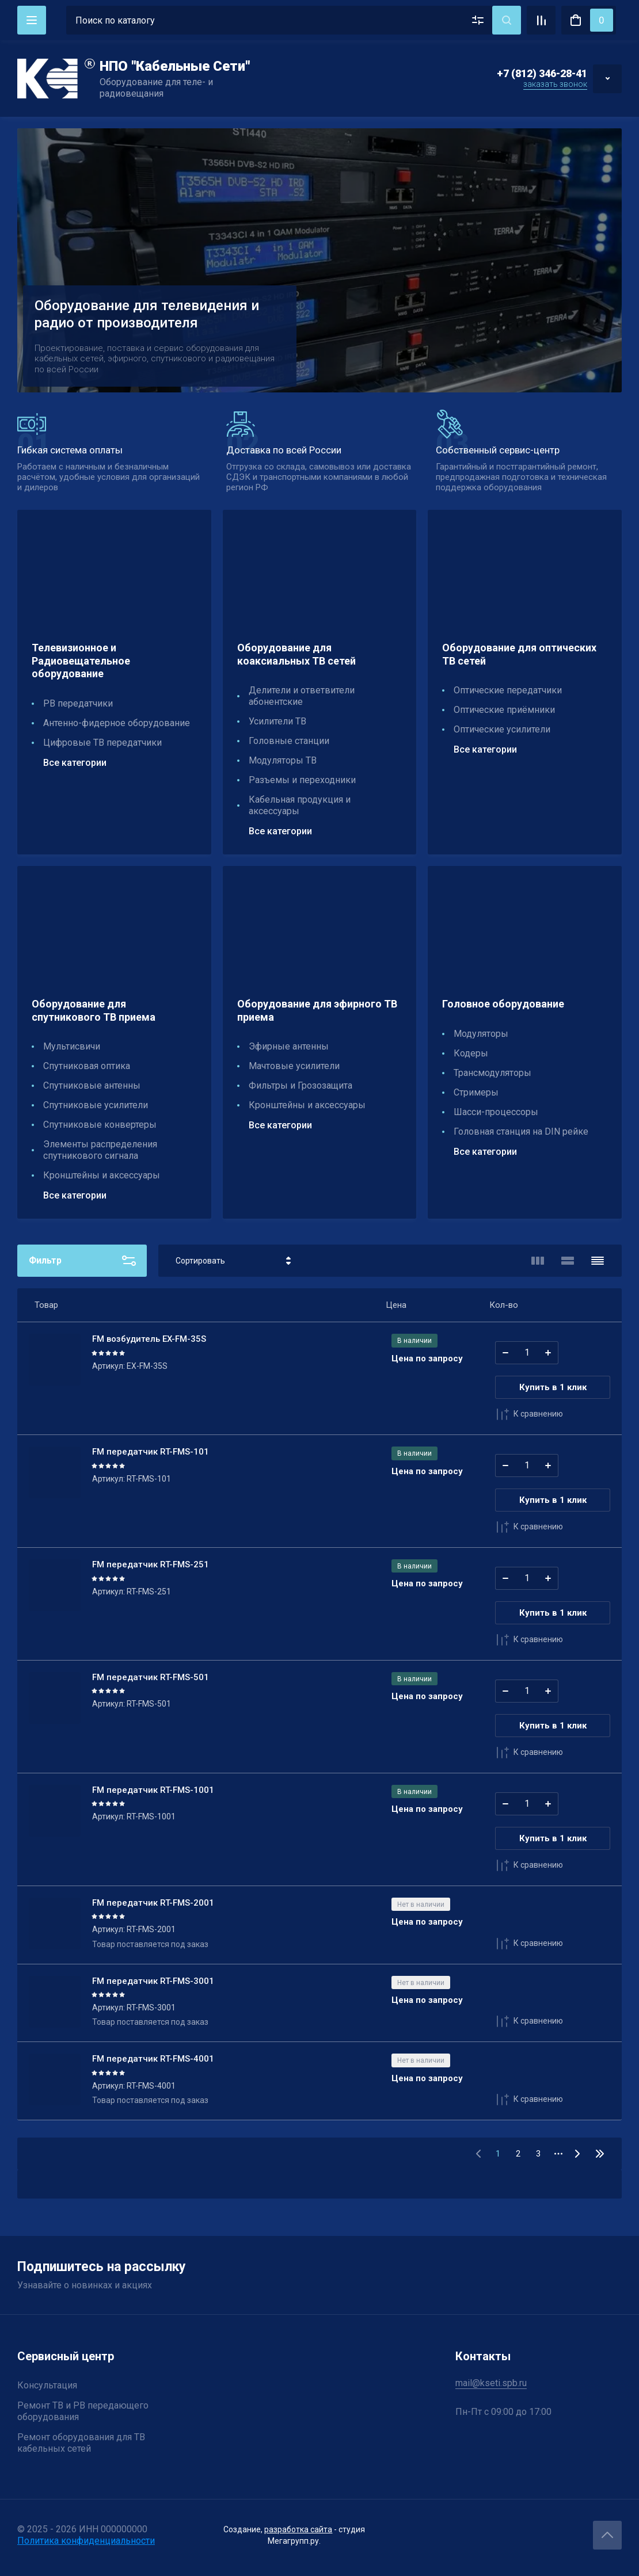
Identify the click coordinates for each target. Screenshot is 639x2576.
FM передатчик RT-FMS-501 (150, 1677)
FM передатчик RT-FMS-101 (150, 1452)
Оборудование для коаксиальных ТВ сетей (296, 654)
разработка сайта (298, 2529)
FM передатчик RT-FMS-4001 (153, 2059)
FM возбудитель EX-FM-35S (149, 1339)
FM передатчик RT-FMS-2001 (153, 1903)
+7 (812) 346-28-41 (542, 73)
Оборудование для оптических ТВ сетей (519, 654)
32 (599, 2153)
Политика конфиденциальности (86, 2540)
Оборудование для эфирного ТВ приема (317, 1010)
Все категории (74, 762)
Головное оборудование (503, 1004)
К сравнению (529, 1414)
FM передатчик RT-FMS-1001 (153, 1790)
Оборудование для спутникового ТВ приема (93, 1010)
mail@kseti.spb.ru (491, 2382)
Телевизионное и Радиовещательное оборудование (81, 661)
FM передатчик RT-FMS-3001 (153, 1981)
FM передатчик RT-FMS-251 (150, 1564)
